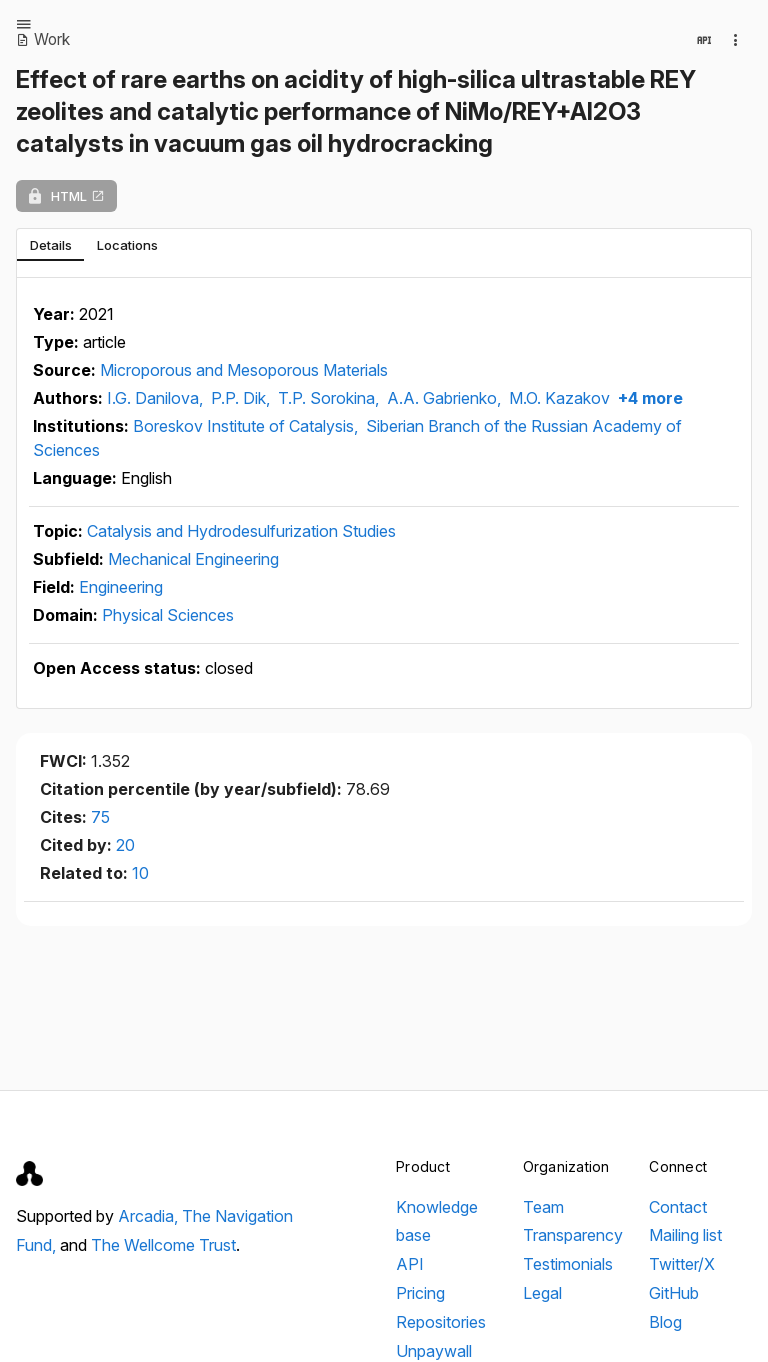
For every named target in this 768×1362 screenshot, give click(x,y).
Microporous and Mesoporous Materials (244, 370)
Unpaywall (434, 1351)
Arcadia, (150, 1216)
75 (100, 817)
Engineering (121, 587)
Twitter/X (682, 1264)
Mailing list (685, 1235)
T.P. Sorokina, (330, 398)
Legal (542, 1293)
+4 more (648, 398)
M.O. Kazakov (559, 398)
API (410, 1264)
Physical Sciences (168, 615)
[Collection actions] (736, 40)
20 (125, 845)
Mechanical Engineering (193, 559)
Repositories (441, 1322)
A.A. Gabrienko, (446, 398)
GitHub (674, 1293)
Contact (678, 1207)
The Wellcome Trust (163, 1245)
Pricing (420, 1293)
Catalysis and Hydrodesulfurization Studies (241, 531)
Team (543, 1207)
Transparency (573, 1235)
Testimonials (568, 1264)
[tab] (50, 245)
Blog (665, 1322)
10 (140, 873)
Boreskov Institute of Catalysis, (247, 426)
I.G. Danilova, (157, 398)
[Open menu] (24, 24)
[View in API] (704, 40)
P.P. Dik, (242, 398)
